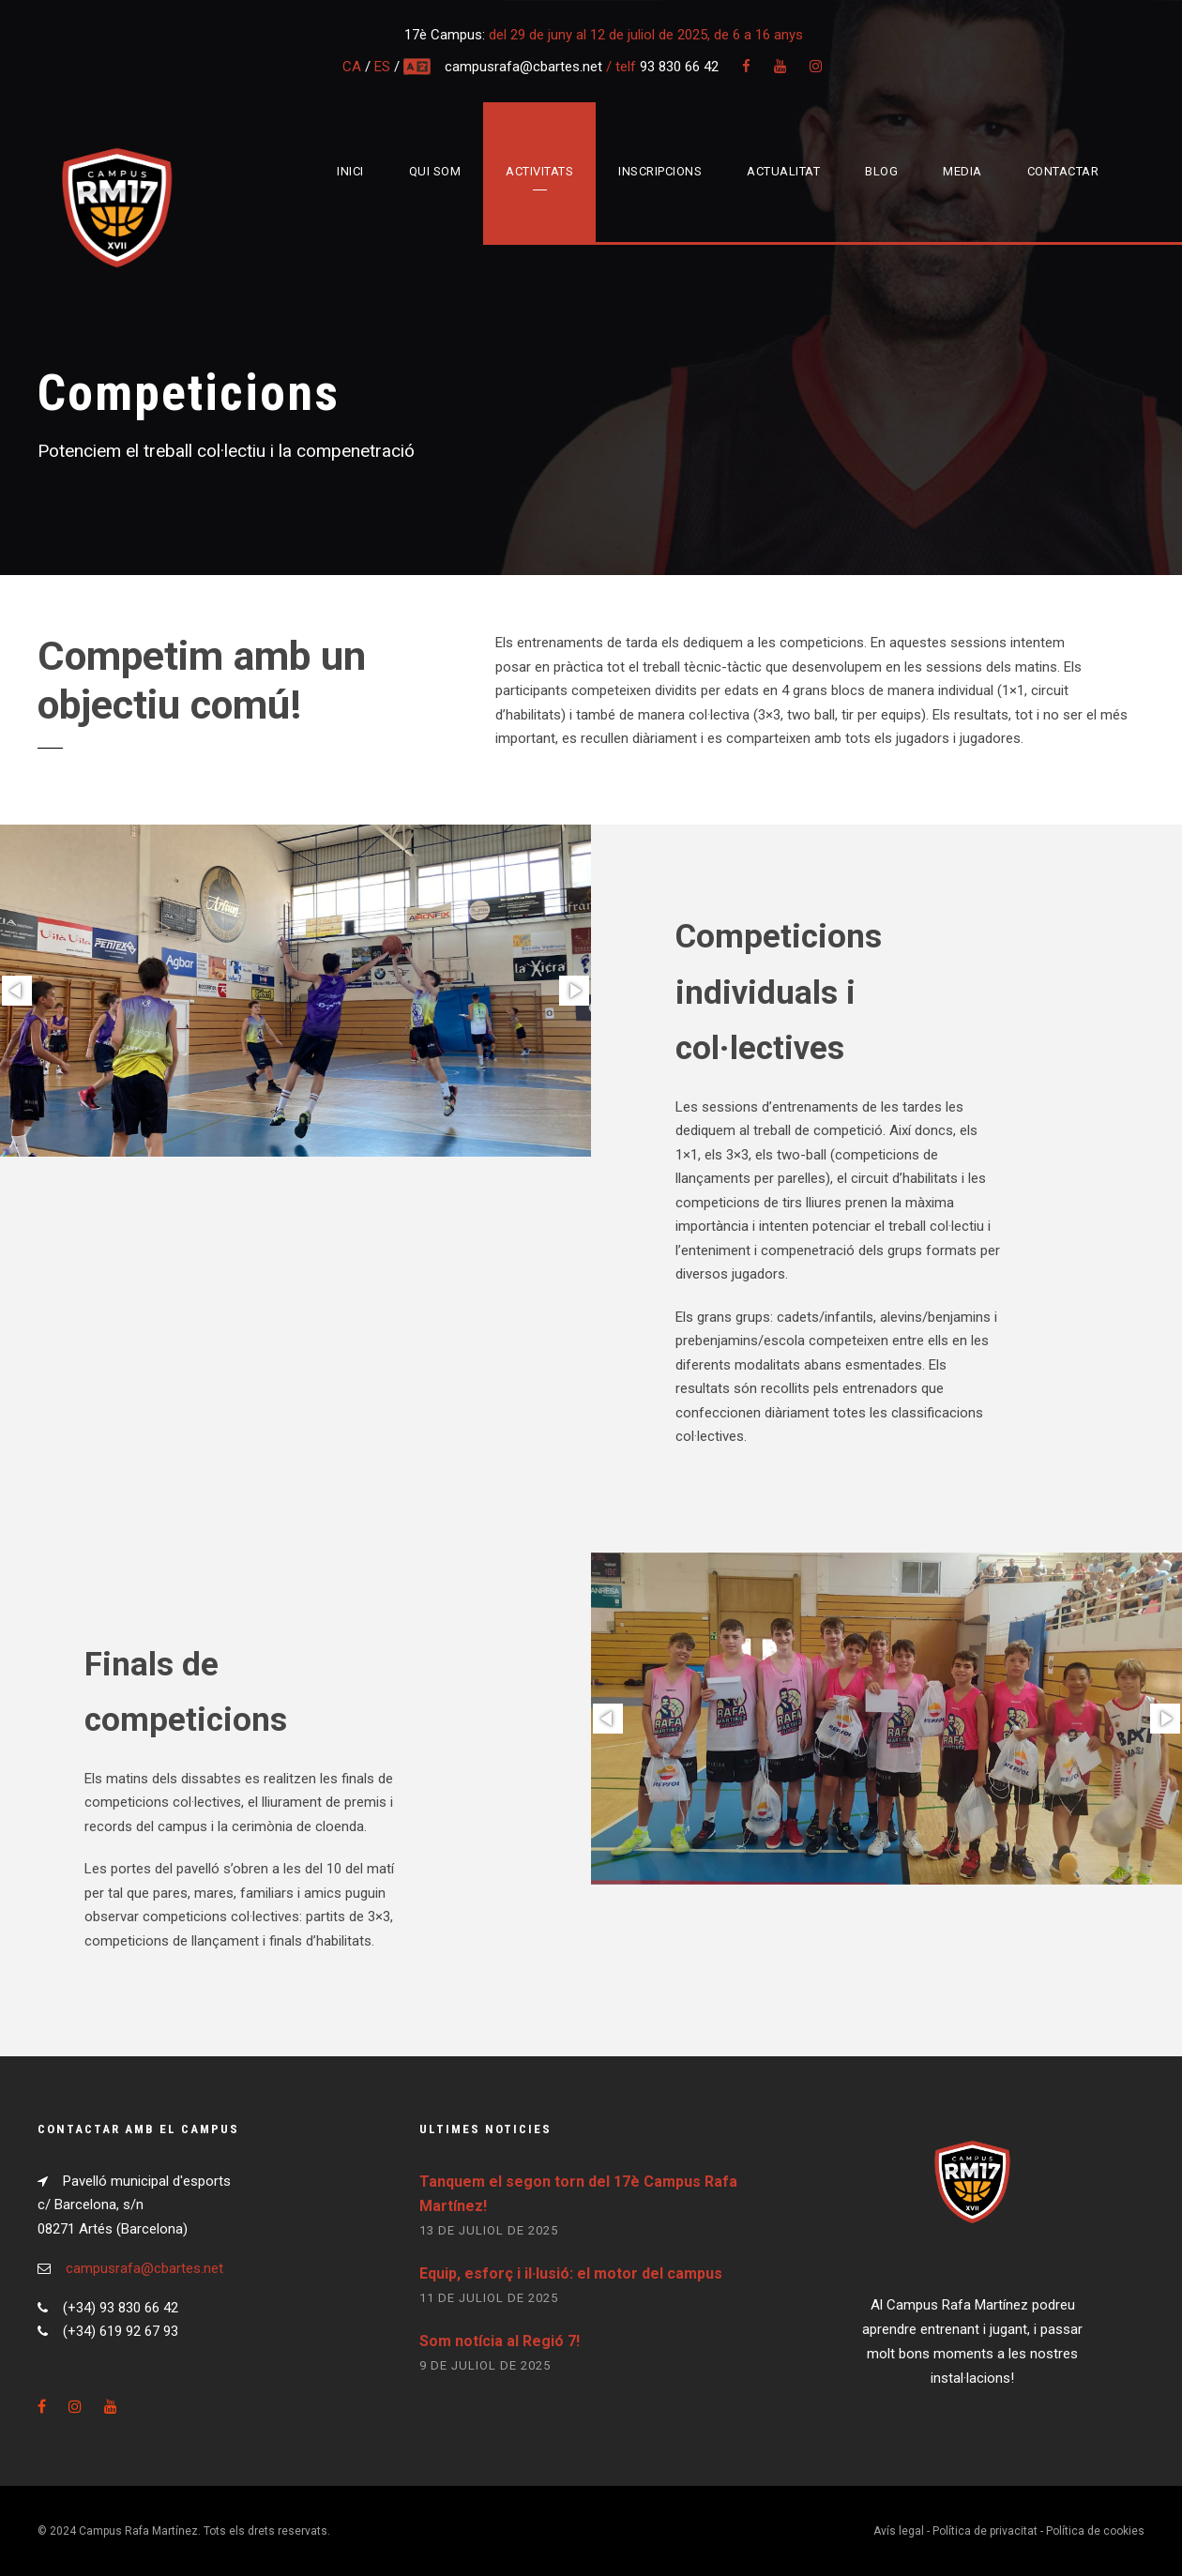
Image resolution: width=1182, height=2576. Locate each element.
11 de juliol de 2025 (488, 2298)
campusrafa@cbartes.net (525, 66)
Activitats (539, 171)
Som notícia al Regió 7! (499, 2341)
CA (351, 66)
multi (418, 66)
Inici (350, 171)
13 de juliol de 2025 (488, 2230)
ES (382, 66)
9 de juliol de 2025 (485, 2365)
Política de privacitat (985, 2531)
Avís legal (898, 2531)
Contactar (1063, 171)
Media (962, 171)
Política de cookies (1095, 2531)
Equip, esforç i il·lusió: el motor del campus (570, 2273)
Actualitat (783, 171)
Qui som (435, 171)
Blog (881, 171)
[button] (17, 991)
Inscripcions (660, 171)
